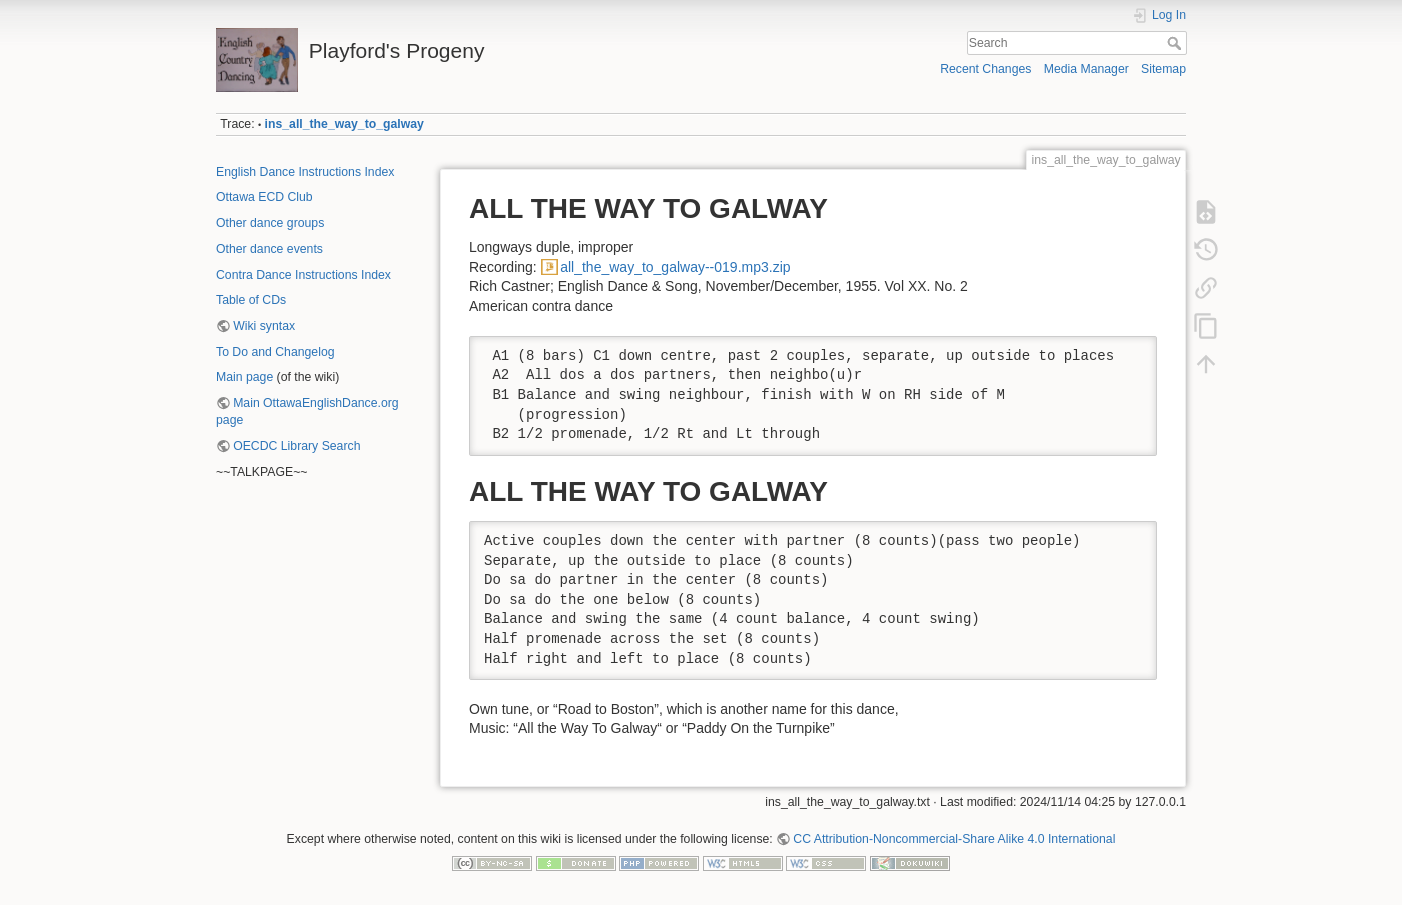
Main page (244, 377)
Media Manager (1086, 69)
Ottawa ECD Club (264, 197)
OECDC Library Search (296, 446)
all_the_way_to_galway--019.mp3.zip (675, 267)
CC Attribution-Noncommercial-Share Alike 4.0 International (954, 839)
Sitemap (1163, 69)
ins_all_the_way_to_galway (344, 124)
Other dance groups (270, 223)
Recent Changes (985, 69)
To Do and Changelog (275, 352)
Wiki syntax (264, 326)
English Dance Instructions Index (305, 172)
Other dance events (269, 249)
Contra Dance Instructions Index (303, 275)
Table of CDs (251, 300)
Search (1176, 43)
